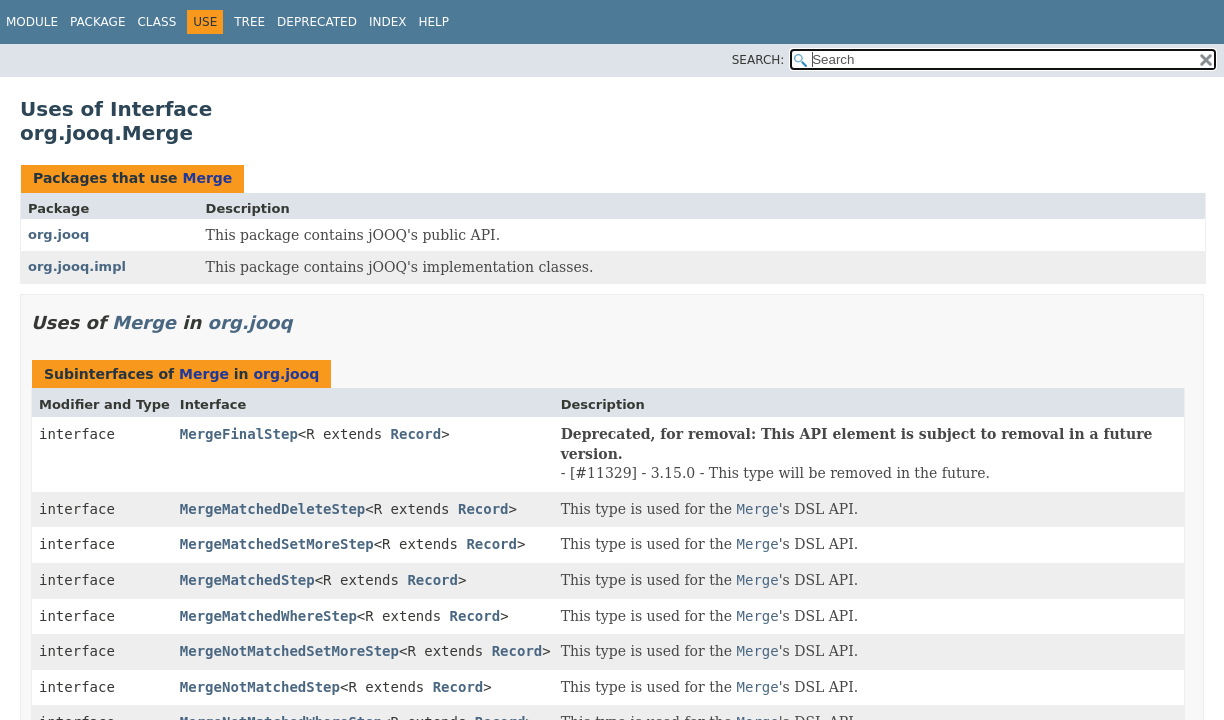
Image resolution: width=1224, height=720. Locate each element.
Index (388, 22)
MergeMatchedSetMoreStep (277, 544)
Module (32, 22)
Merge (207, 178)
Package (97, 22)
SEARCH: (758, 60)
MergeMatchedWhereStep (268, 616)
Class (156, 22)
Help (433, 22)
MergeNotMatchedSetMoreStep (289, 651)
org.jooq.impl (77, 266)
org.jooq (58, 234)
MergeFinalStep (239, 434)
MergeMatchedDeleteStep (272, 509)
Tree (249, 22)
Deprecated (317, 22)
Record (416, 434)
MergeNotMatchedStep (260, 687)
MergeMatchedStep (247, 580)
